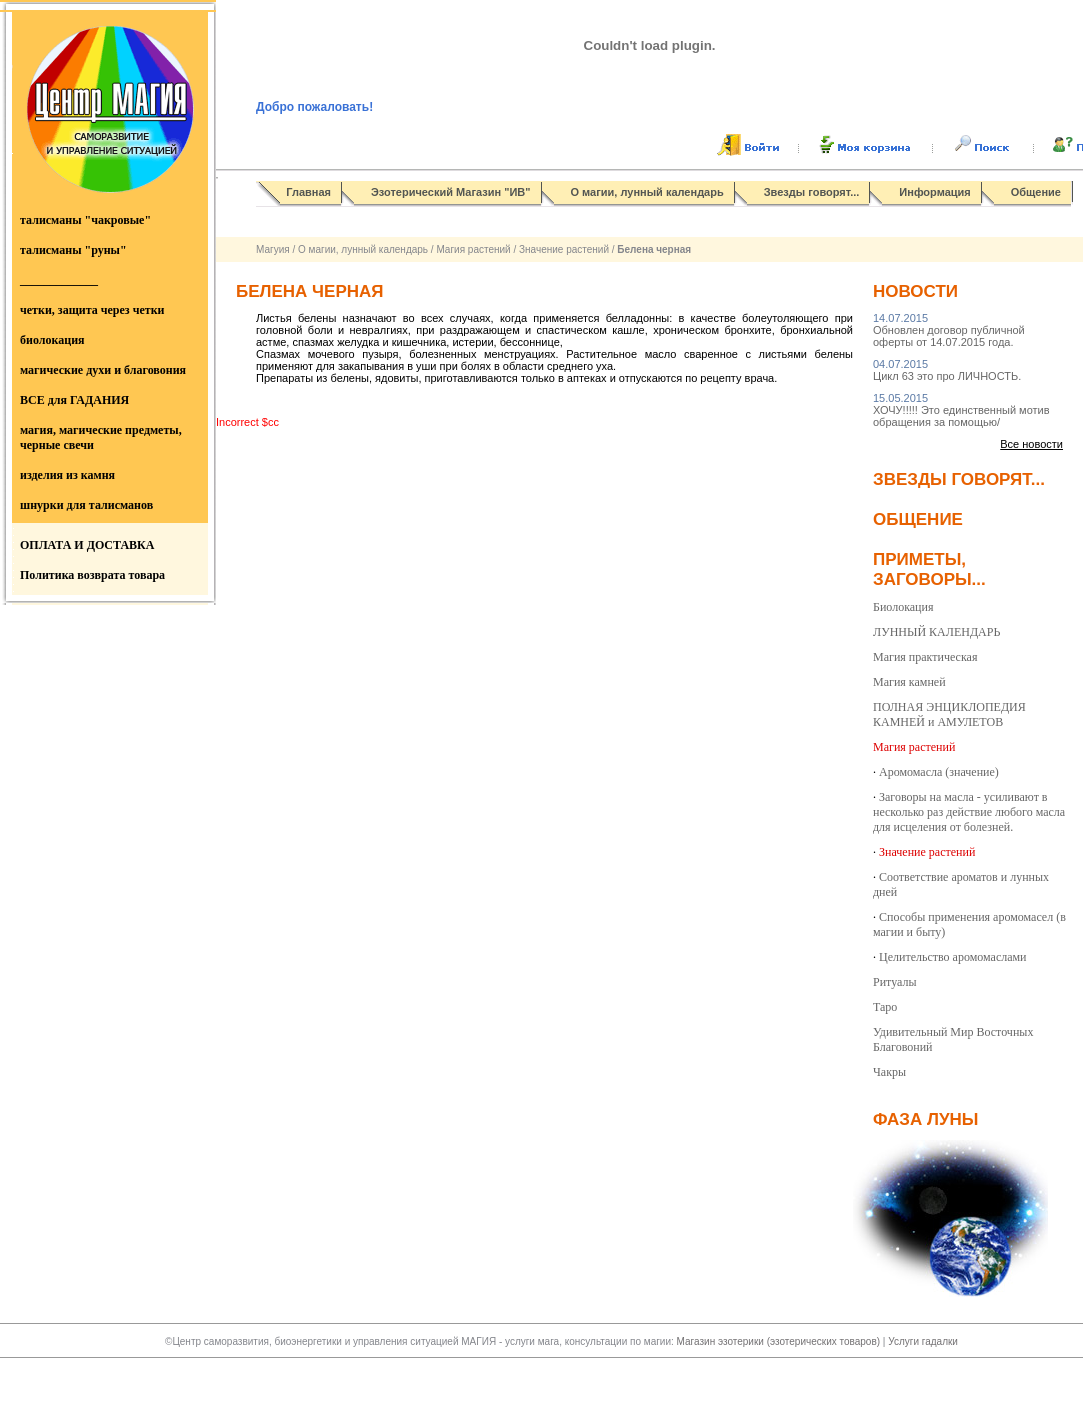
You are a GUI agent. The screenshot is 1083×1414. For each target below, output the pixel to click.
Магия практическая (925, 657)
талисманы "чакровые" (85, 220)
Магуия (273, 249)
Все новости (1031, 444)
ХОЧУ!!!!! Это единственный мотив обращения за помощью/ (961, 410)
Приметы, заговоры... (929, 569)
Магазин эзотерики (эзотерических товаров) (780, 1341)
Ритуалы (895, 982)
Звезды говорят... (812, 192)
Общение (1036, 192)
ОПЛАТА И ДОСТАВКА (87, 545)
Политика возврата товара (92, 575)
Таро (885, 1007)
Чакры (889, 1072)
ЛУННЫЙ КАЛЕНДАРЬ (936, 632)
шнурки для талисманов (86, 505)
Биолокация (903, 607)
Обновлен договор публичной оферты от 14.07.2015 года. (949, 330)
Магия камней (909, 682)
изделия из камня (67, 475)
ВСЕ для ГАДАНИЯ (74, 400)
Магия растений (473, 249)
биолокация (52, 340)
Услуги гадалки (923, 1341)
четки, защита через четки (92, 310)
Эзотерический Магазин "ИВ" (450, 192)
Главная (308, 192)
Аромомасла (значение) (939, 772)
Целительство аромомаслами (953, 957)
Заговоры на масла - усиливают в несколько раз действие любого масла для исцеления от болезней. (969, 812)
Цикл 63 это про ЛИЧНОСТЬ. (947, 370)
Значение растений (564, 249)
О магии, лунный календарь (647, 192)
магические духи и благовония (103, 370)
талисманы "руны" (73, 250)
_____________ (59, 280)
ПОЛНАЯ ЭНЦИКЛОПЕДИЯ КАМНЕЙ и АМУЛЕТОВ (949, 714)
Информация (934, 192)
